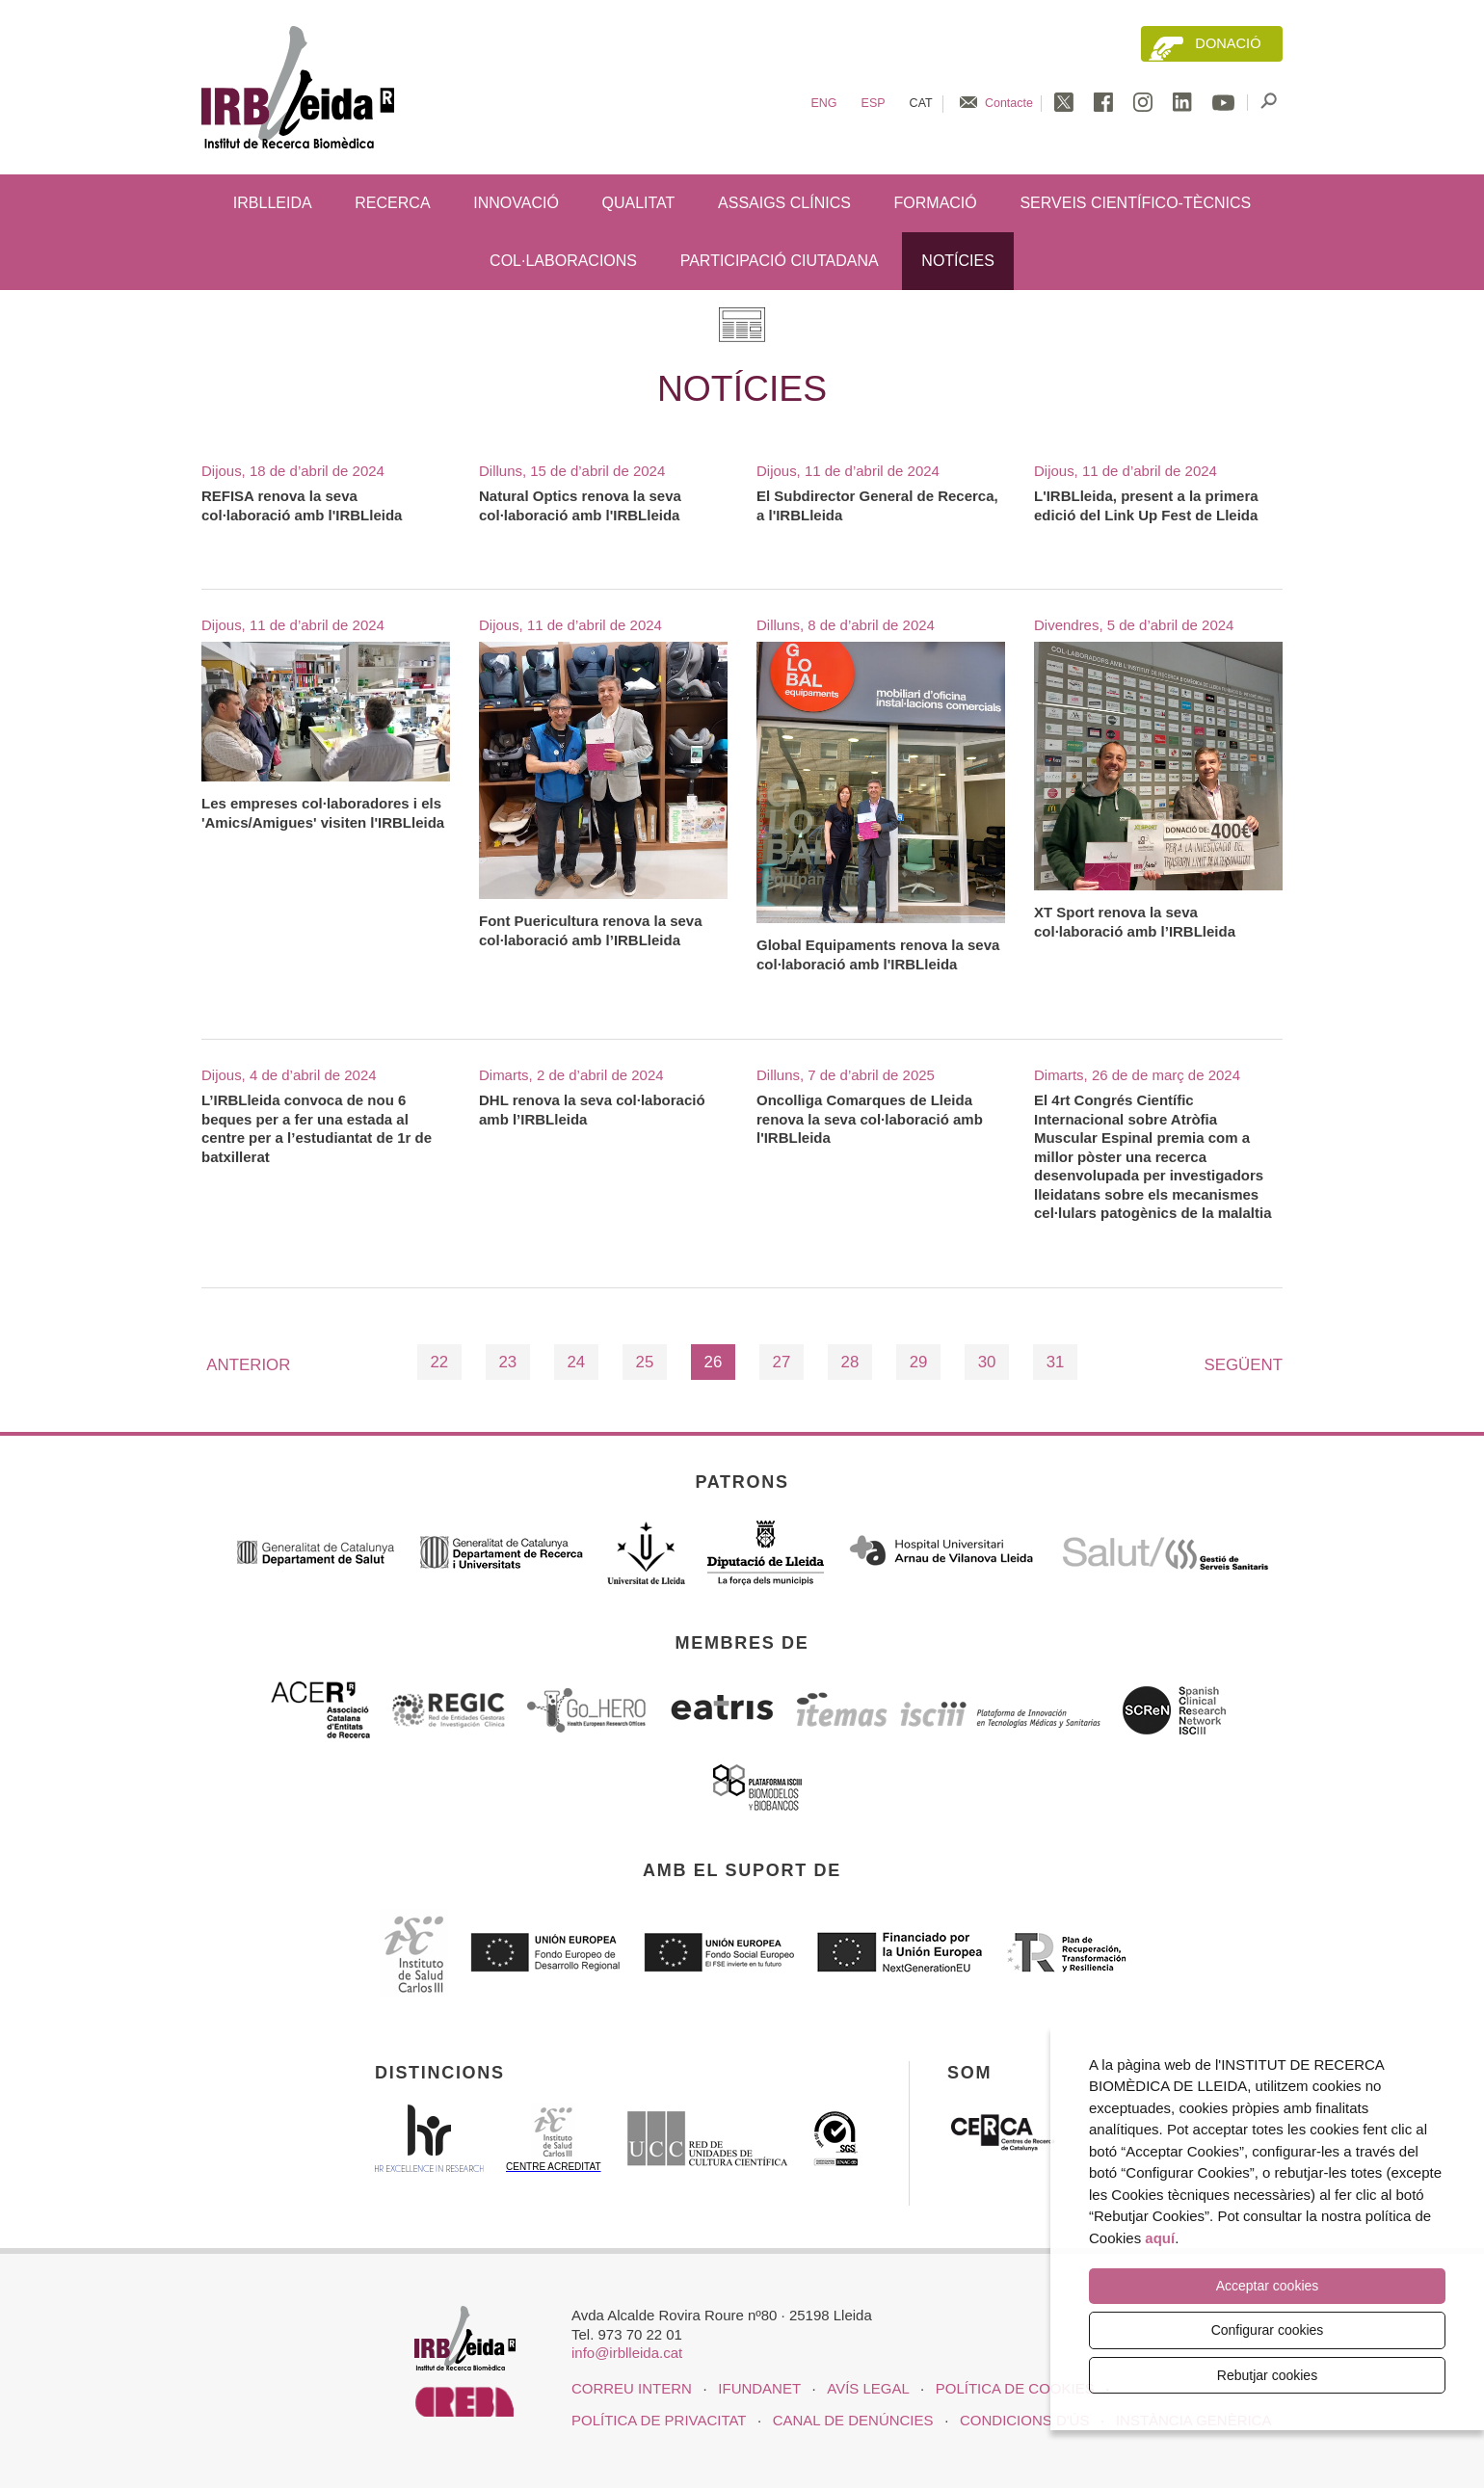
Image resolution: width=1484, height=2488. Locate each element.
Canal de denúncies (853, 2420)
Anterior (248, 1365)
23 (507, 1362)
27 (782, 1362)
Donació (1227, 43)
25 (645, 1362)
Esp (873, 103)
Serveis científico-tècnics (1135, 203)
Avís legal (868, 2388)
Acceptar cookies (1267, 2286)
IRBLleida (272, 203)
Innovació (516, 203)
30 (987, 1362)
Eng (823, 103)
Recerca (392, 203)
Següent (1244, 1365)
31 (1056, 1362)
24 (576, 1362)
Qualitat (639, 203)
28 (850, 1362)
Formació (935, 203)
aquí (1160, 2238)
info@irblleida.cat (626, 2352)
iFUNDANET (759, 2388)
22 (439, 1362)
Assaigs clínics (784, 203)
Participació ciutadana (779, 260)
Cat (921, 103)
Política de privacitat (658, 2420)
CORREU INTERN (631, 2388)
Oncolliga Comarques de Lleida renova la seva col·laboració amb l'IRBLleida (869, 1119)
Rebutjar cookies (1267, 2375)
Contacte (1009, 103)
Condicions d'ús (1024, 2420)
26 (713, 1362)
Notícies (957, 260)
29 (919, 1362)
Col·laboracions (563, 260)
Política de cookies (1015, 2388)
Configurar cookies (1267, 2330)
